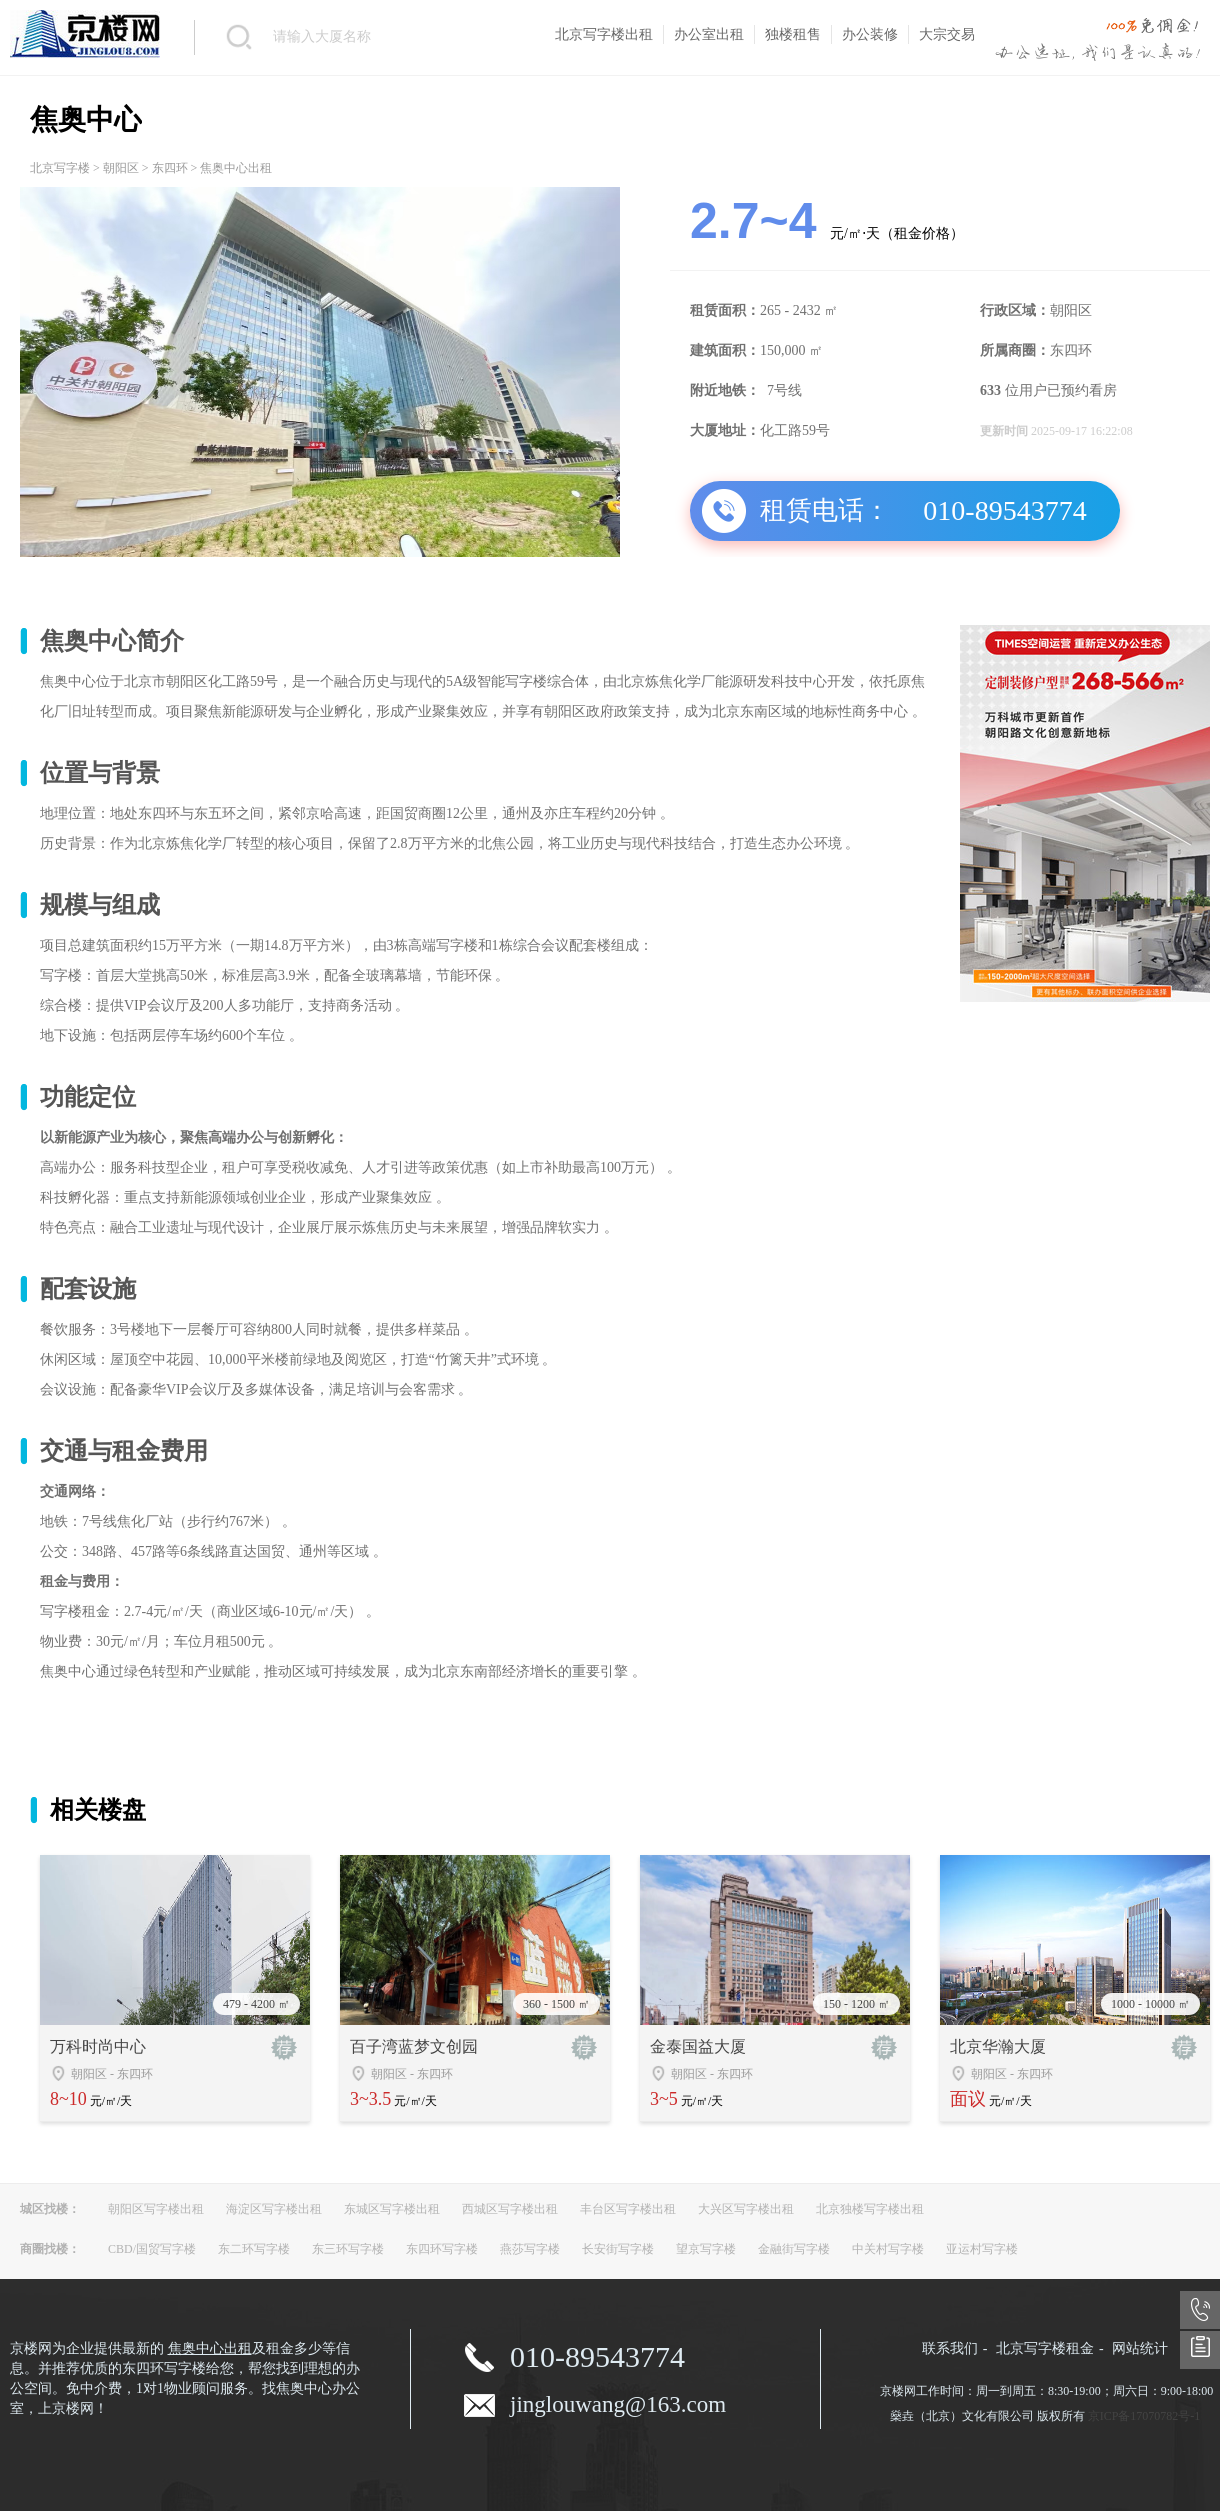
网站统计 (1140, 2348)
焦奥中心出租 (210, 2348)
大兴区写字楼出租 (746, 2209)
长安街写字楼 (618, 2249)
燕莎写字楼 (530, 2249)
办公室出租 (709, 34)
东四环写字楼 (442, 2249)
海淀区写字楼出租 (274, 2209)
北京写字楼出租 (604, 34)
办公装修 (870, 34)
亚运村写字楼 (982, 2249)
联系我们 (950, 2348)
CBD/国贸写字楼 (152, 2249)
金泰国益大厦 (698, 2046)
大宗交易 (947, 34)
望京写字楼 (706, 2249)
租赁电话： (825, 510)
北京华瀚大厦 (998, 2046)
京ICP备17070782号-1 (1144, 2416)
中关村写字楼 (888, 2249)
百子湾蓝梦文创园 (414, 2046)
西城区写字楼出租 (510, 2209)
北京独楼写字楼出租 (870, 2209)
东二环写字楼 (254, 2249)
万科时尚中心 (98, 2046)
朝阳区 (121, 168)
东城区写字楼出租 (392, 2209)
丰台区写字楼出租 (628, 2209)
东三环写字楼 (348, 2249)
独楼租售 (793, 34)
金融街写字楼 (794, 2249)
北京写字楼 (60, 168)
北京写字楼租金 (1045, 2348)
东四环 (170, 168)
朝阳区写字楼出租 (156, 2209)
